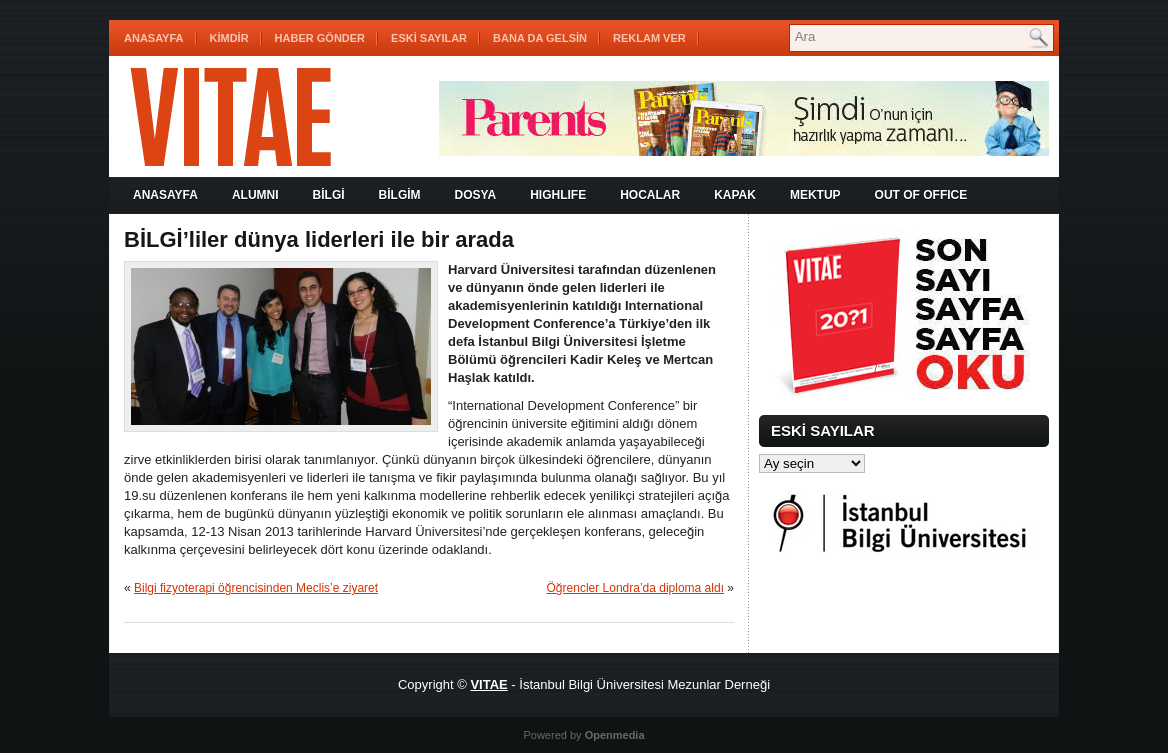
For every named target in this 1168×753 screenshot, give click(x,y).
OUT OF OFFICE (921, 195)
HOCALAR (650, 195)
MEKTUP (815, 195)
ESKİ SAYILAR (429, 38)
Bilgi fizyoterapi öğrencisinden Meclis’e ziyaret (256, 588)
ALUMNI (255, 195)
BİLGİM (400, 195)
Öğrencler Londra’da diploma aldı (635, 588)
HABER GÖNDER (320, 38)
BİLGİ (329, 195)
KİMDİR (229, 38)
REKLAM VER (649, 38)
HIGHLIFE (558, 195)
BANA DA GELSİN (540, 38)
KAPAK (735, 195)
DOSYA (476, 195)
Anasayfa (154, 38)
